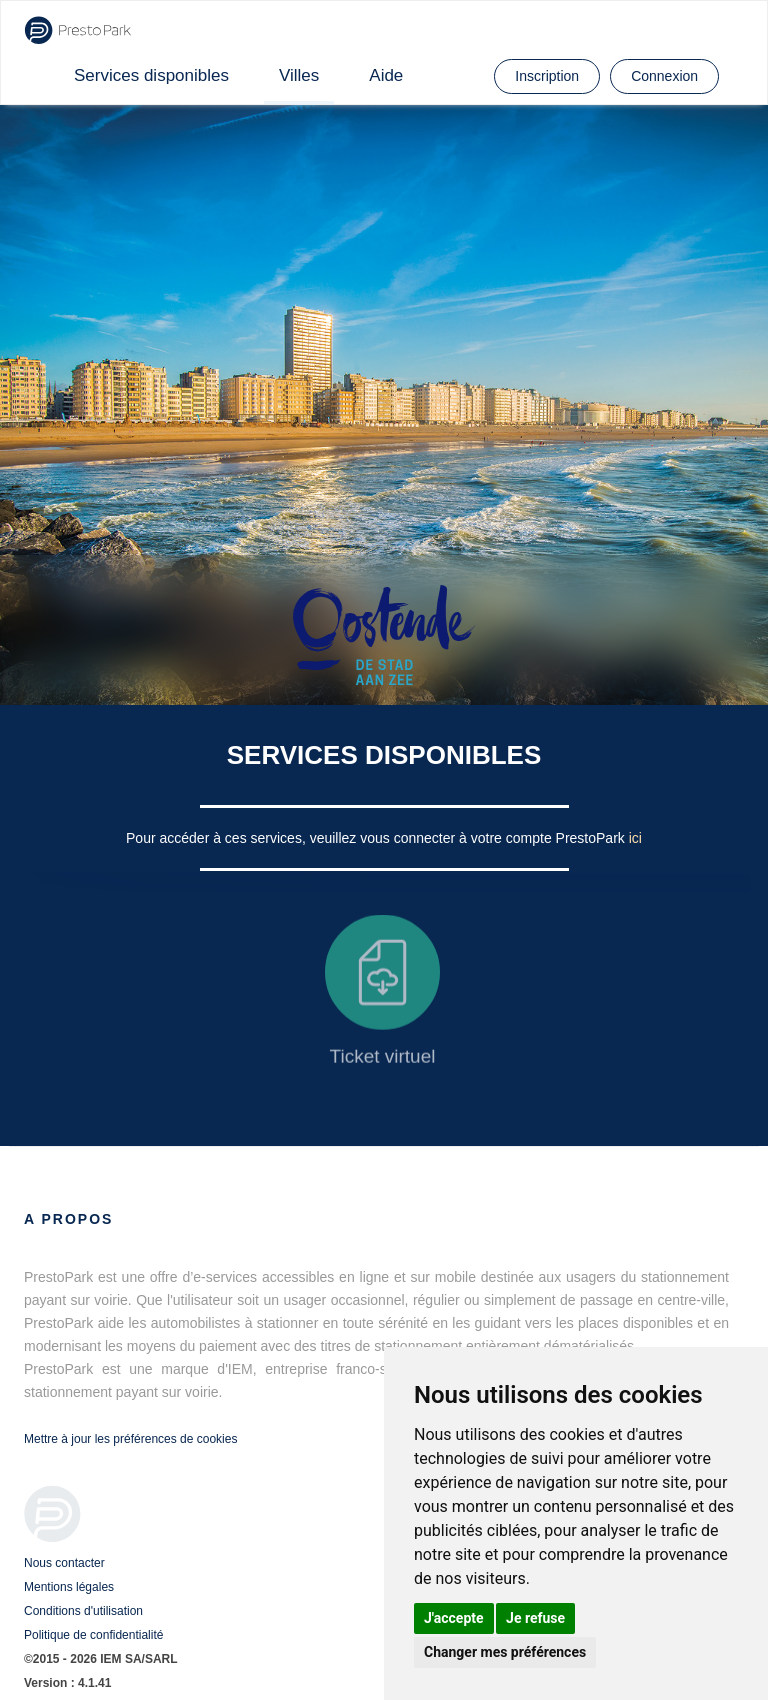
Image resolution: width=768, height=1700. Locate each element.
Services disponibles (151, 75)
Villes (299, 75)
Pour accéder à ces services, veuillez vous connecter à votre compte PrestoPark (377, 838)
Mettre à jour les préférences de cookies (130, 1439)
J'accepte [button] (454, 1618)
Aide (386, 75)
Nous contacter (64, 1563)
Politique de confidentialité (93, 1635)
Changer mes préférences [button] (505, 1652)
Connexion (664, 76)
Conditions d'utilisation (83, 1611)
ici (635, 838)
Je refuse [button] (535, 1618)
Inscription (547, 76)
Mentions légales (69, 1587)
